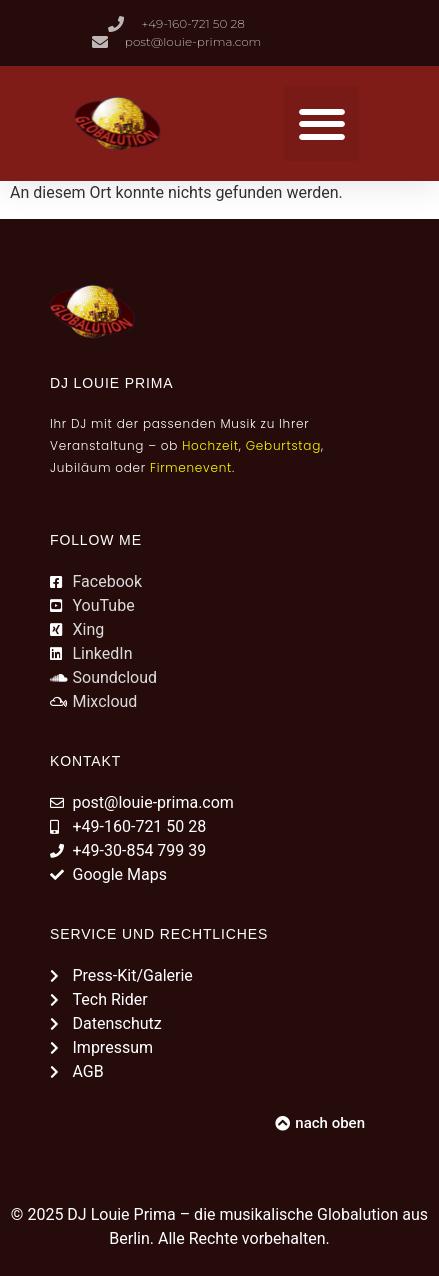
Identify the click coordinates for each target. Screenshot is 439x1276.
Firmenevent (191, 467)
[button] (321, 123)
